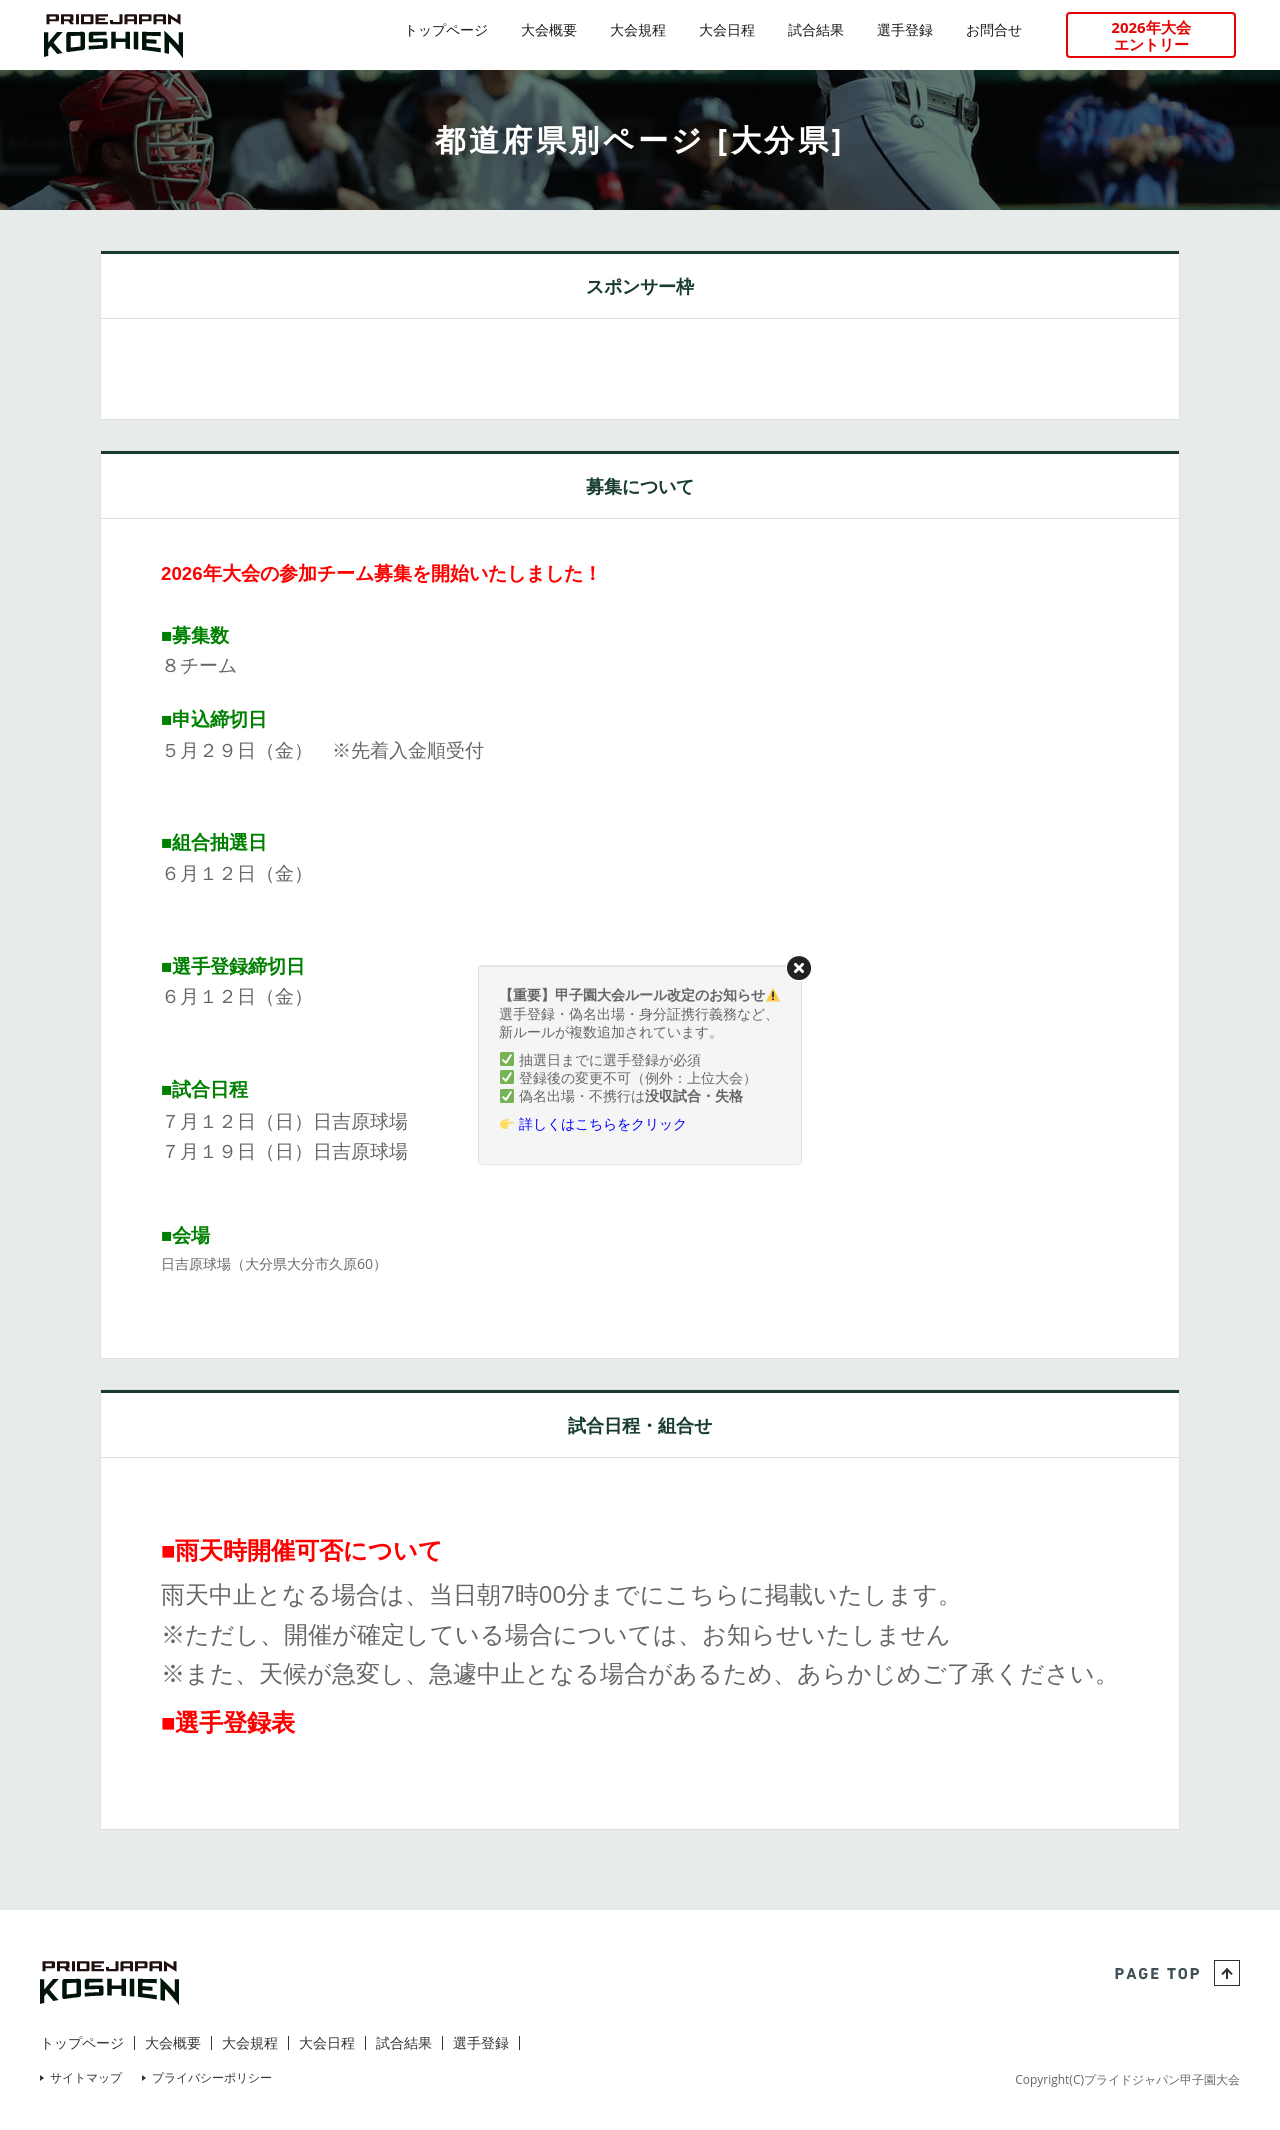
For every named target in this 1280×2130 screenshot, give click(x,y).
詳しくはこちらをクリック (603, 1123)
